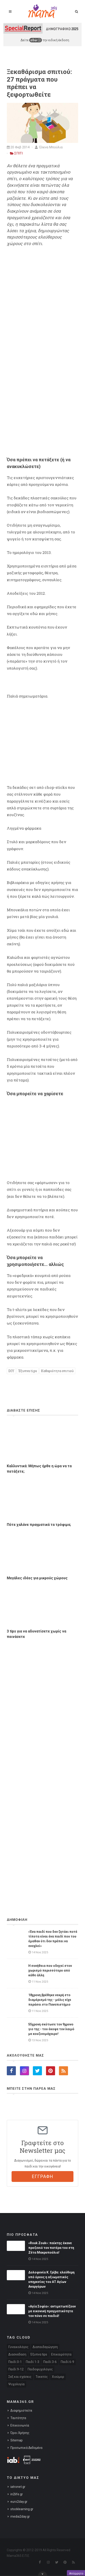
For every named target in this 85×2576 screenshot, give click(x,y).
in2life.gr (16, 2494)
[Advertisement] (42, 1766)
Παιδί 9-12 (16, 2369)
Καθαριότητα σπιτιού (57, 1371)
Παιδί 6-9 (67, 2362)
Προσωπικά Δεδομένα (26, 2448)
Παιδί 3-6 (50, 2362)
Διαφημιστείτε (21, 2410)
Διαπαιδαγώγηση (45, 2347)
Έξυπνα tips (27, 1371)
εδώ (35, 40)
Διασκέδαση (17, 2354)
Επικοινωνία (19, 2425)
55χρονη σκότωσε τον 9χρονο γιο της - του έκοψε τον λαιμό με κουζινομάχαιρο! (51, 2029)
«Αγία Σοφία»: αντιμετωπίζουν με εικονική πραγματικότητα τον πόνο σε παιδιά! (52, 2311)
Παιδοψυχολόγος (40, 2369)
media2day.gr (20, 2516)
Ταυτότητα (18, 2418)
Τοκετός (42, 2377)
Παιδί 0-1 (15, 2362)
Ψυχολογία (16, 2384)
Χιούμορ (58, 2377)
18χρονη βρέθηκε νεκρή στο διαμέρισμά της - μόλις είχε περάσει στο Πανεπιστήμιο (49, 1999)
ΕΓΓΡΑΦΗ (42, 2176)
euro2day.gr (18, 2501)
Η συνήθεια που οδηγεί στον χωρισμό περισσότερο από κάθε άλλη (50, 1970)
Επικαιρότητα (61, 2354)
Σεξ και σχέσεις (20, 2377)
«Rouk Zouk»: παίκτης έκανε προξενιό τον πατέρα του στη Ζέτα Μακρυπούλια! (51, 2247)
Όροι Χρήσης (19, 2433)
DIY (11, 1371)
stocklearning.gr (21, 2509)
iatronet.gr (17, 2487)
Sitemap (16, 2440)
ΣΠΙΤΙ (18, 153)
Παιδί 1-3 (32, 2362)
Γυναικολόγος (18, 2347)
